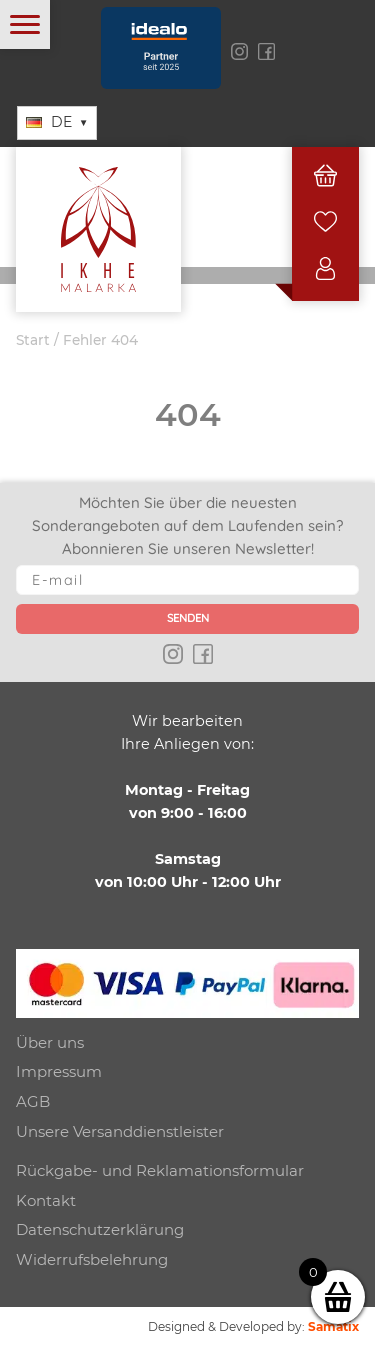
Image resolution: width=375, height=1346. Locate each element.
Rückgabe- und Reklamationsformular (160, 1170)
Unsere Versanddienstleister (120, 1131)
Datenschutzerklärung (100, 1229)
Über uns (50, 1042)
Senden (188, 618)
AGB (33, 1101)
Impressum (59, 1071)
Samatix (333, 1326)
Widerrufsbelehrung (92, 1259)
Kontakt (46, 1200)
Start (33, 340)
